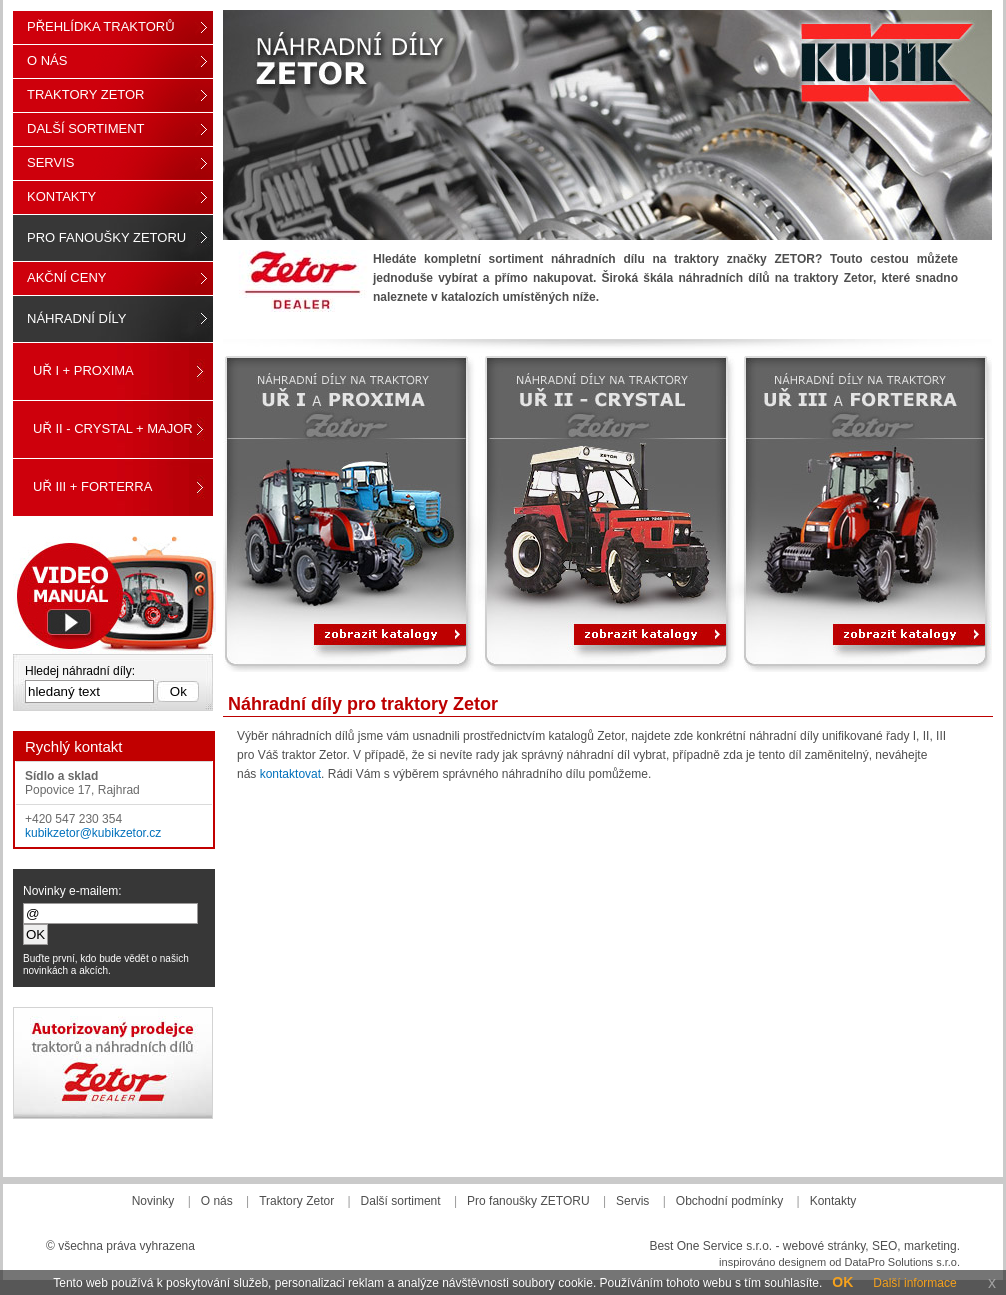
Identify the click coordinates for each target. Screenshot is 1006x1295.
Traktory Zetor (86, 94)
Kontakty (61, 196)
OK (842, 1282)
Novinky (153, 1201)
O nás (47, 60)
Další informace (914, 1283)
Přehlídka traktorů (101, 26)
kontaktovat (290, 774)
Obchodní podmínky (729, 1201)
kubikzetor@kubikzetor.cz (93, 833)
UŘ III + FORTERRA (92, 486)
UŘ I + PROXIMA (83, 370)
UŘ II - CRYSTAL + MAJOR (113, 428)
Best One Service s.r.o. (710, 1246)
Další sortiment (86, 128)
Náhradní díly (76, 318)
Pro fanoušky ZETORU (106, 237)
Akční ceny (66, 277)
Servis (50, 162)
